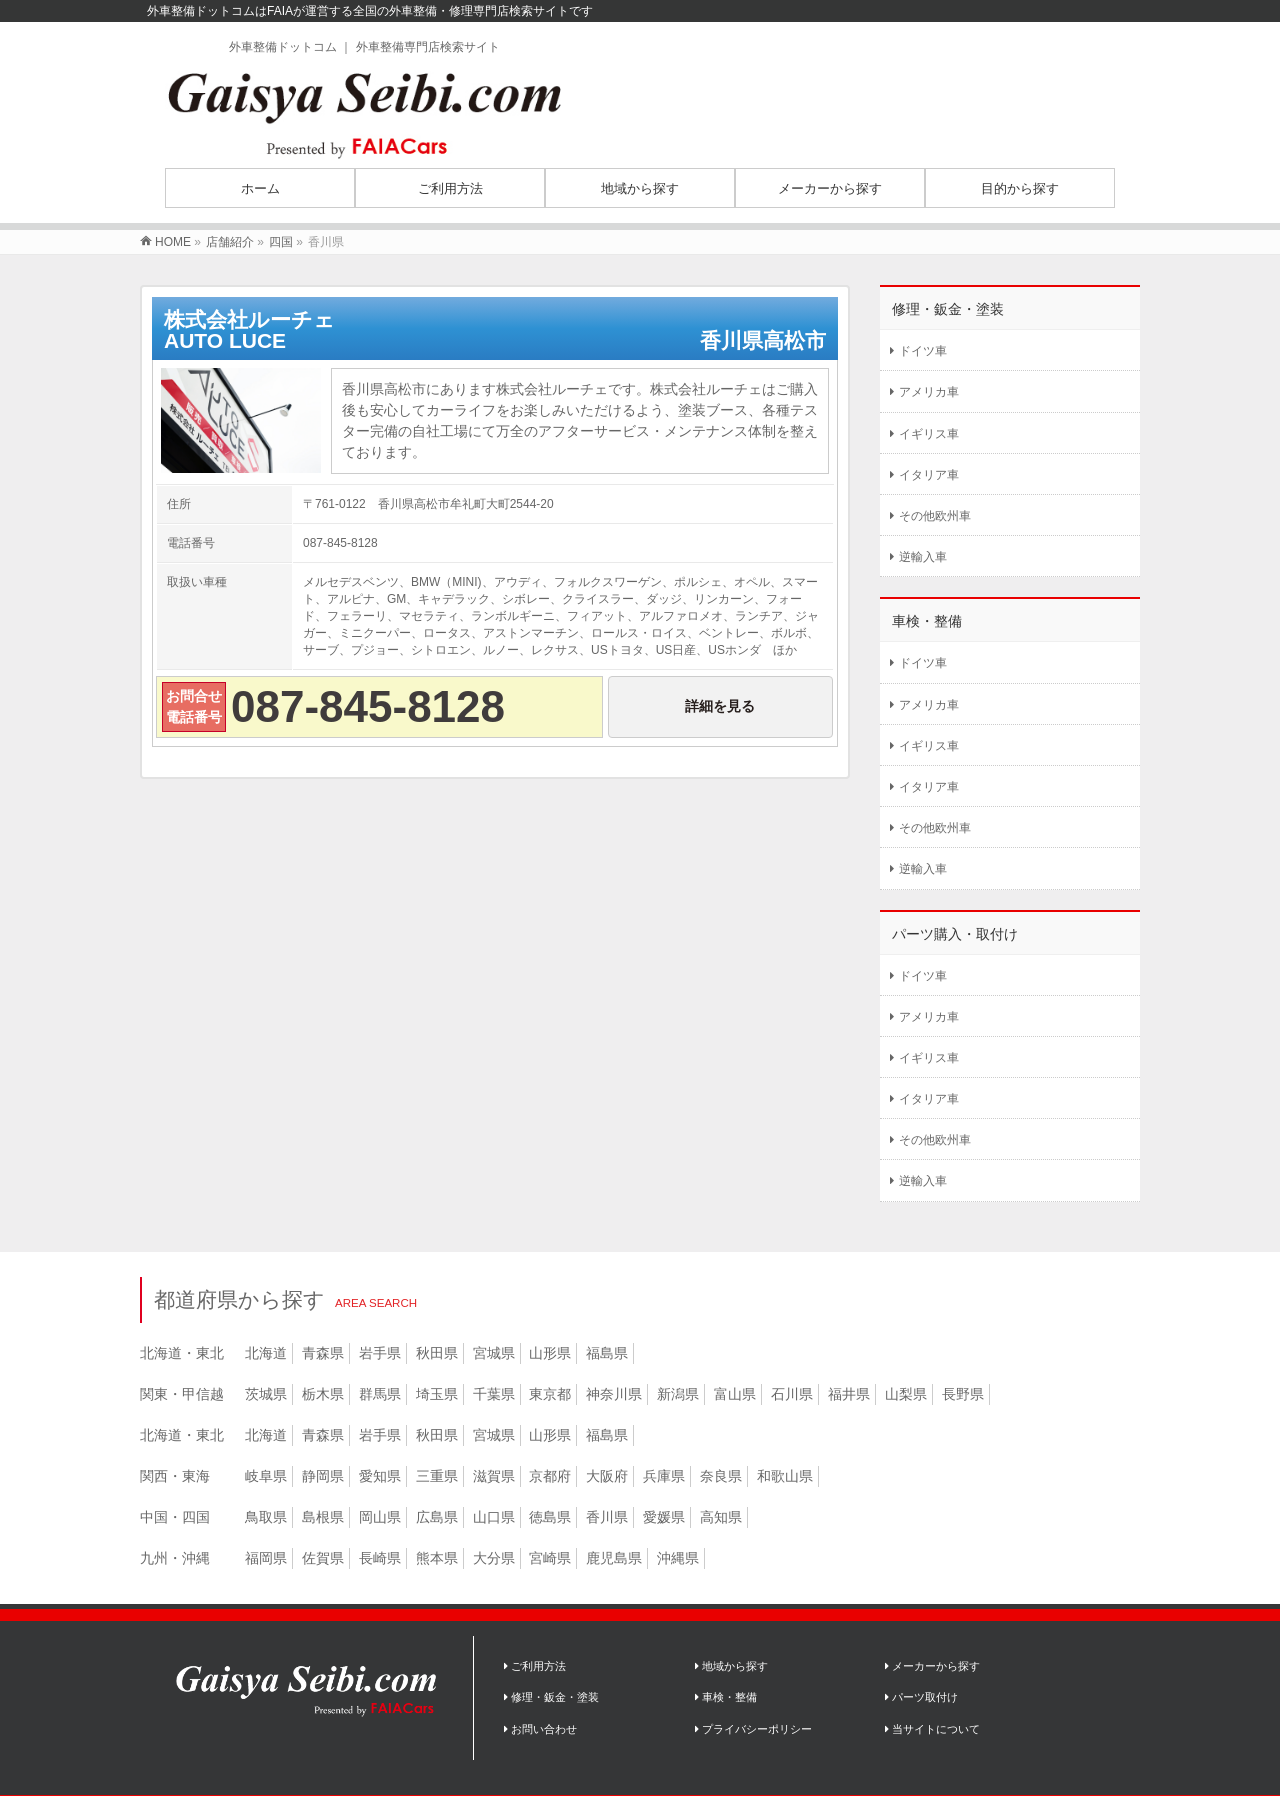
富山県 (735, 1394)
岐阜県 (266, 1476)
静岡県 (323, 1476)
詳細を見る (720, 706)
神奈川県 (614, 1394)
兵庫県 (664, 1476)
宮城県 (494, 1353)
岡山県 (380, 1517)
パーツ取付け (921, 1697)
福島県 (607, 1353)
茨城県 (266, 1394)
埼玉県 (437, 1394)
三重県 (437, 1476)
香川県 (607, 1517)
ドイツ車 (923, 351)
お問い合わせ (540, 1729)
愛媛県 (664, 1517)
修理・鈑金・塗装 (551, 1697)
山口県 (494, 1517)
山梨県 (906, 1394)
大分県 (494, 1558)
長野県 (963, 1394)
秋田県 (437, 1353)
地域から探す (731, 1666)
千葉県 (494, 1394)
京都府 (550, 1476)
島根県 (323, 1517)
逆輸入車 (923, 557)
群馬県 (380, 1394)
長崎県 (380, 1558)
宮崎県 (550, 1558)
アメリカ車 (929, 392)
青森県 (323, 1353)
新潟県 (678, 1394)
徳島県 (550, 1517)
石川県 (792, 1394)
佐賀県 (323, 1558)
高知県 (721, 1517)
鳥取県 (266, 1517)
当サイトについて (932, 1729)
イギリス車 (929, 434)
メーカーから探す (932, 1666)
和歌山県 (785, 1476)
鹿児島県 (614, 1558)
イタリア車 (929, 475)
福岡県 (266, 1558)
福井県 (849, 1394)
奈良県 (721, 1476)
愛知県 (380, 1476)
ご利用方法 (535, 1666)
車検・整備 (726, 1697)
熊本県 (437, 1558)
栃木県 (323, 1394)
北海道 (266, 1353)
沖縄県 (678, 1558)
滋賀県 (494, 1476)
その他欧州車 (935, 516)
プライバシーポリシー (753, 1729)
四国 (281, 242)
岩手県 (380, 1353)
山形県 (550, 1353)
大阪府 (607, 1476)
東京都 (550, 1394)
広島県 (437, 1517)
